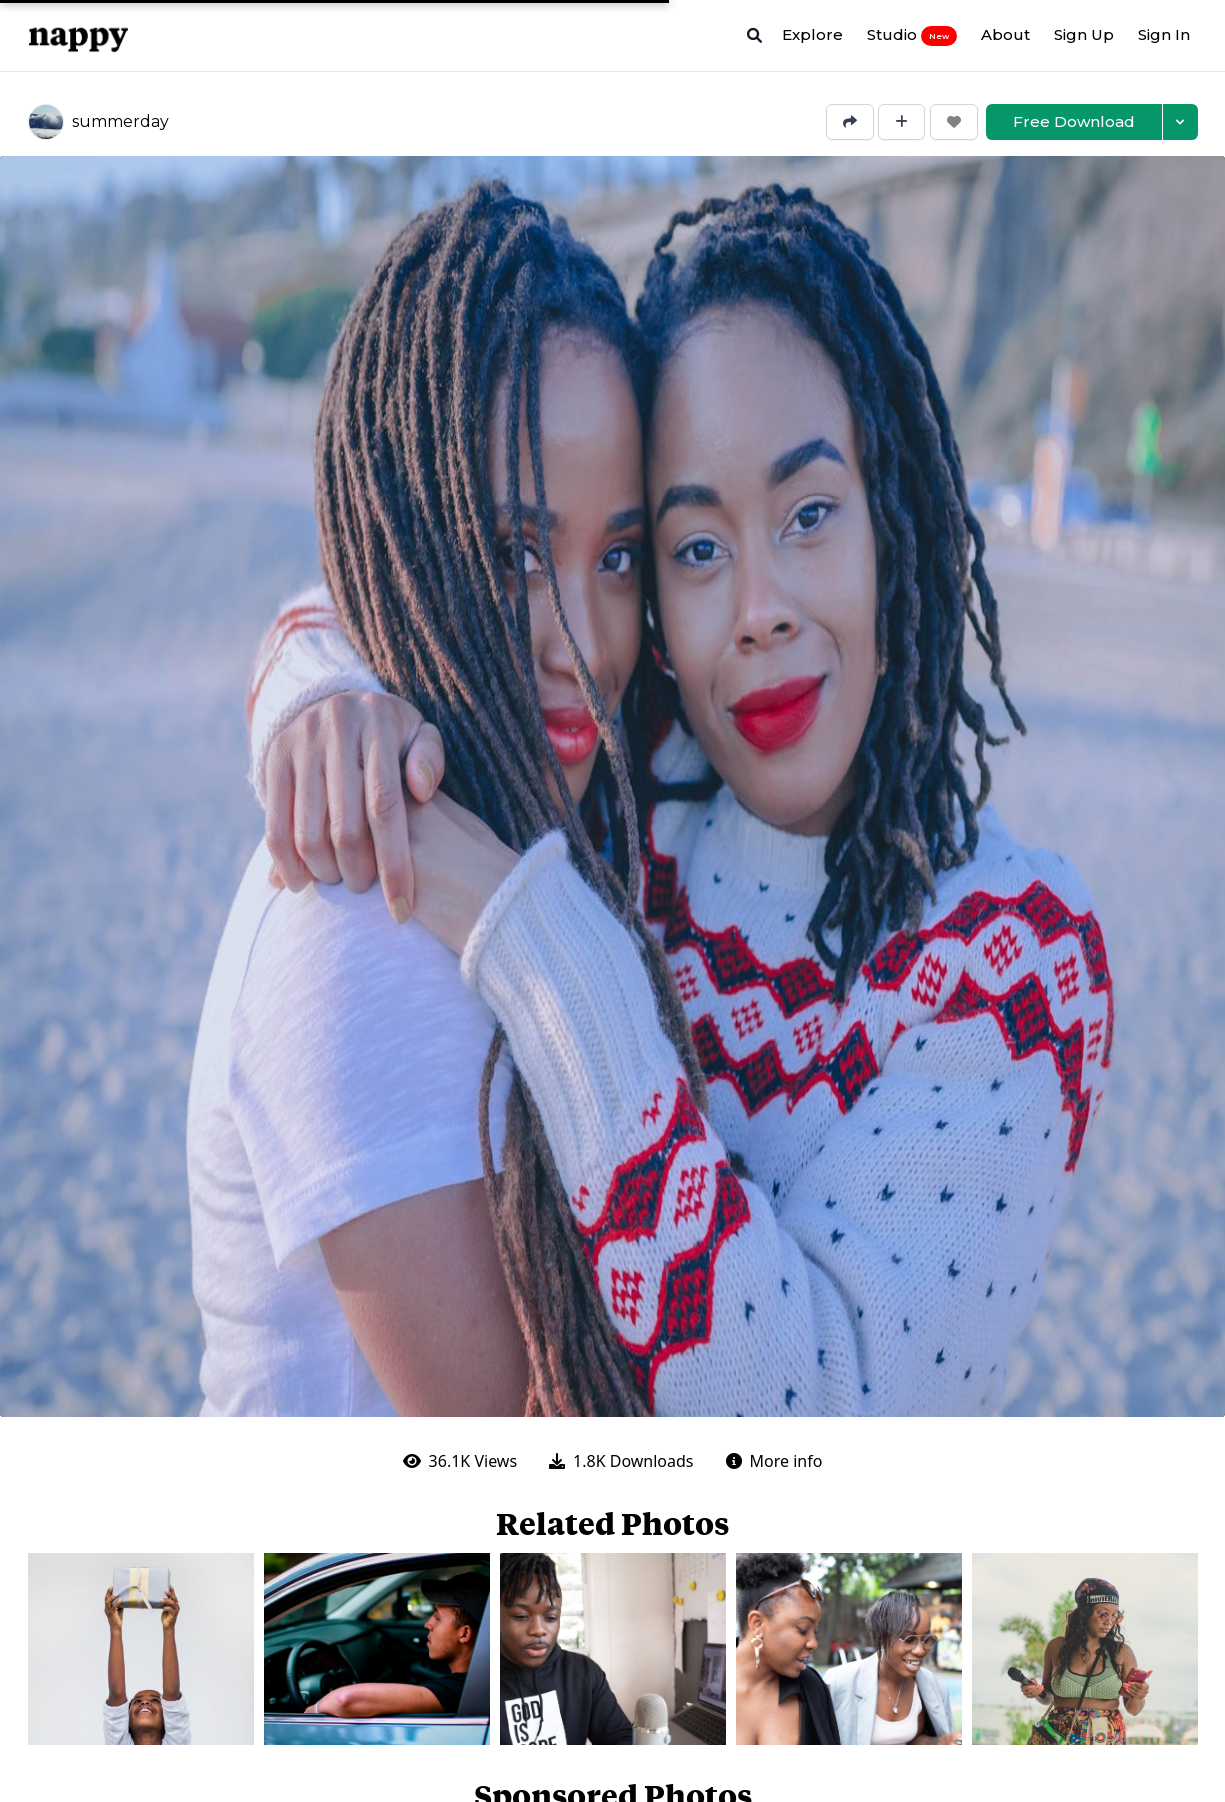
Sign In (1164, 34)
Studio (912, 35)
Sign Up (1084, 34)
